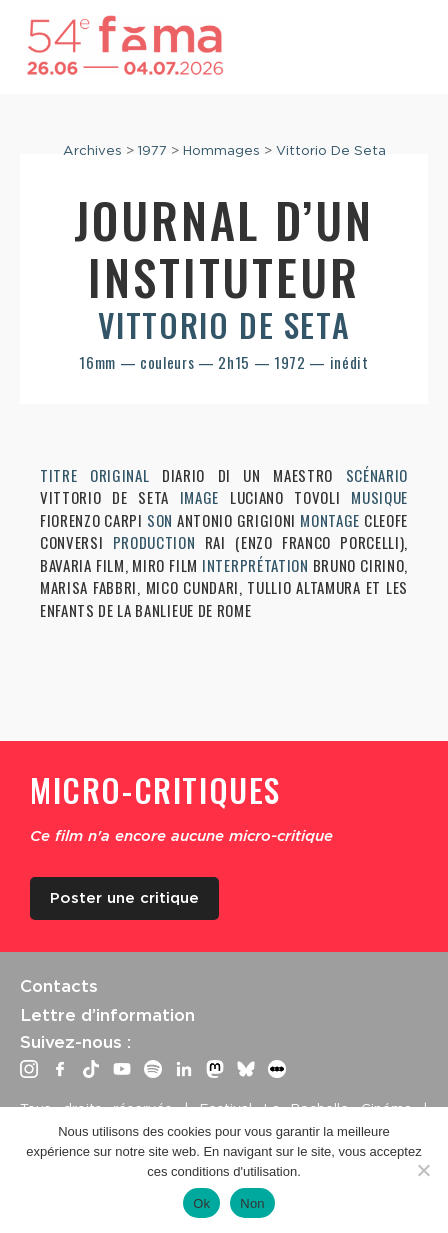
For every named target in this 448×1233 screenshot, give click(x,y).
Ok (201, 1203)
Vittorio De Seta (331, 150)
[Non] (423, 1170)
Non (252, 1203)
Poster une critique (124, 898)
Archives (92, 150)
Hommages (221, 150)
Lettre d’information (107, 1015)
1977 (152, 150)
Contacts (59, 986)
